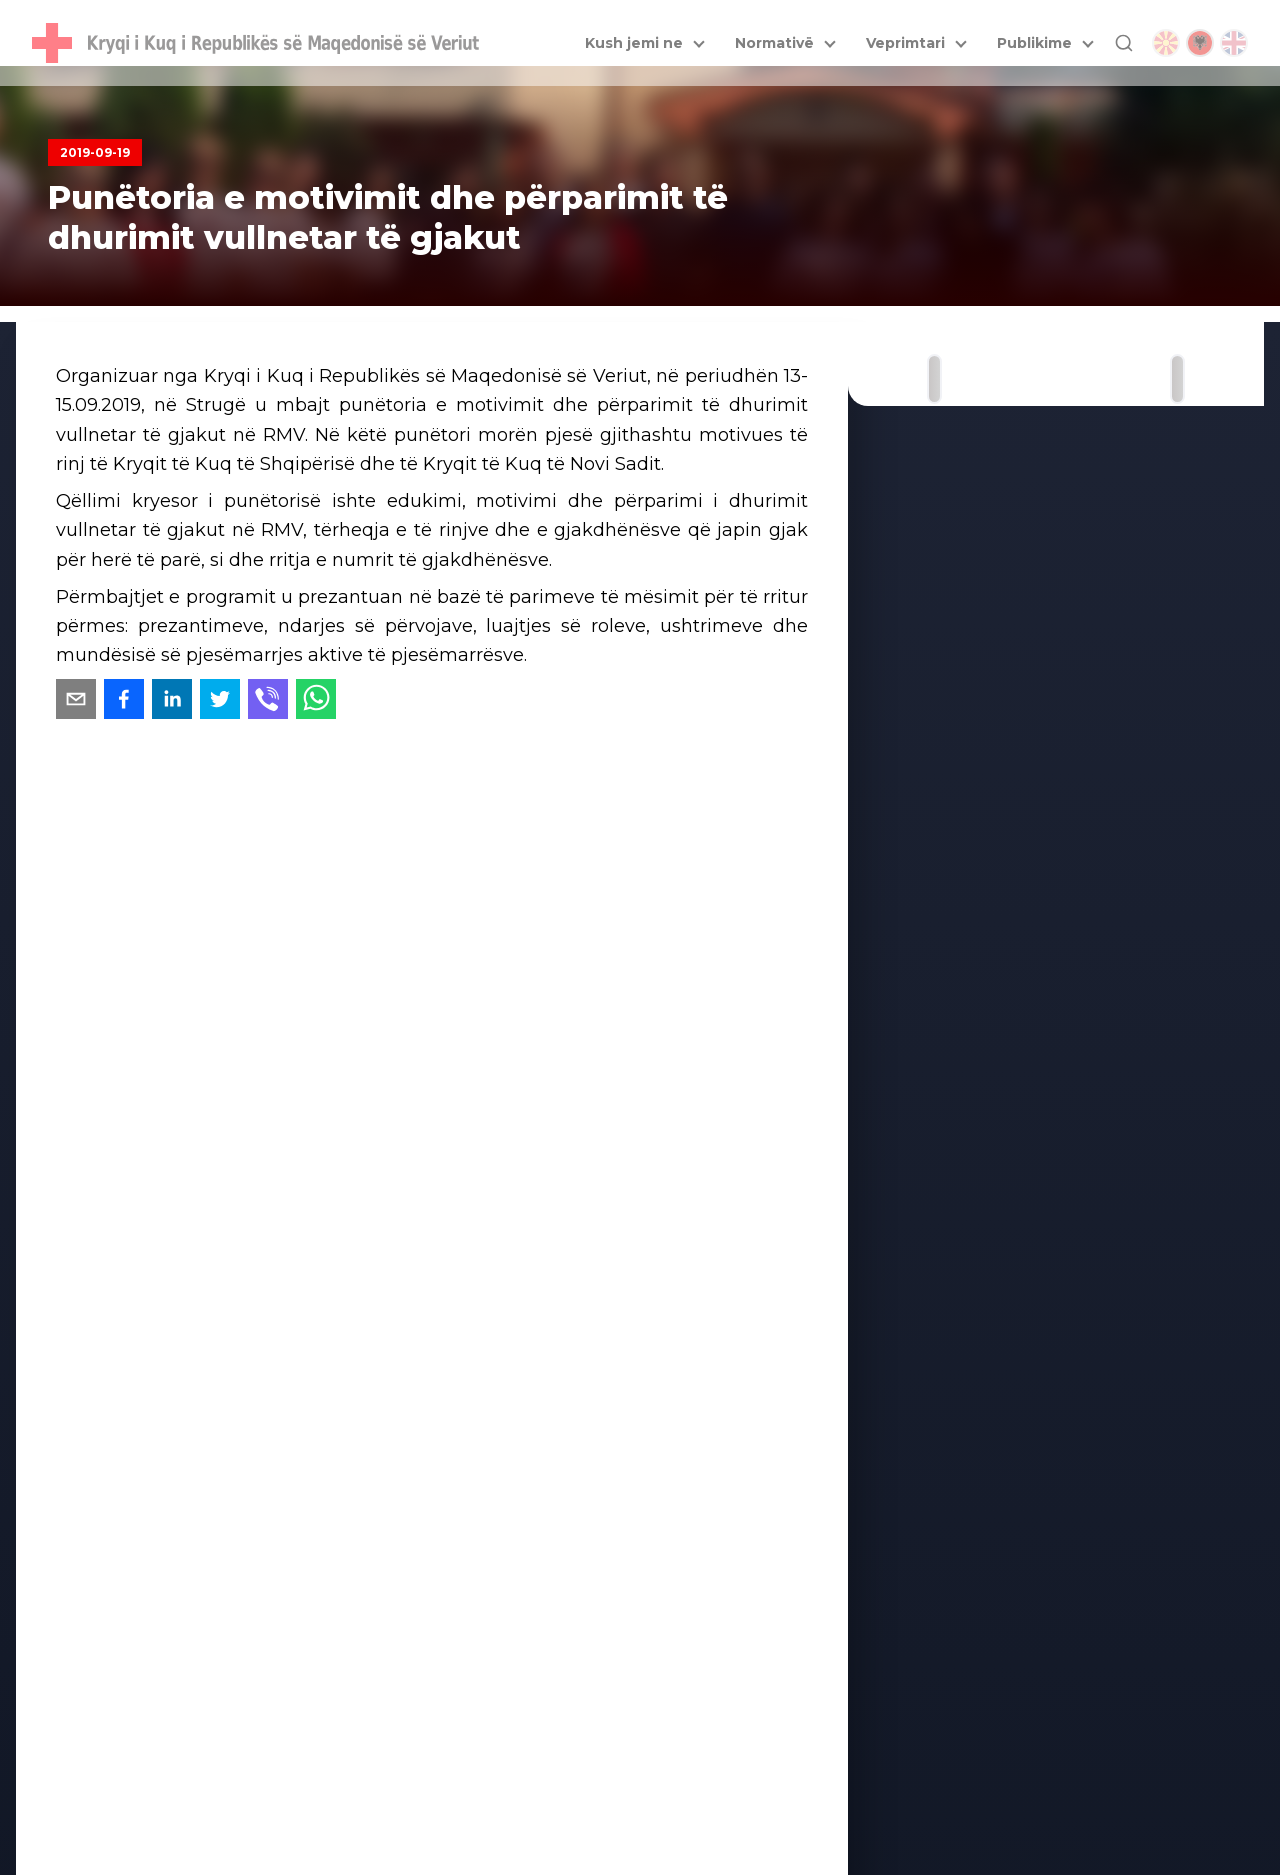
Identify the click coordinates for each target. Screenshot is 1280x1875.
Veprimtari (905, 43)
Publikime (1034, 43)
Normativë (774, 43)
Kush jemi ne (634, 43)
